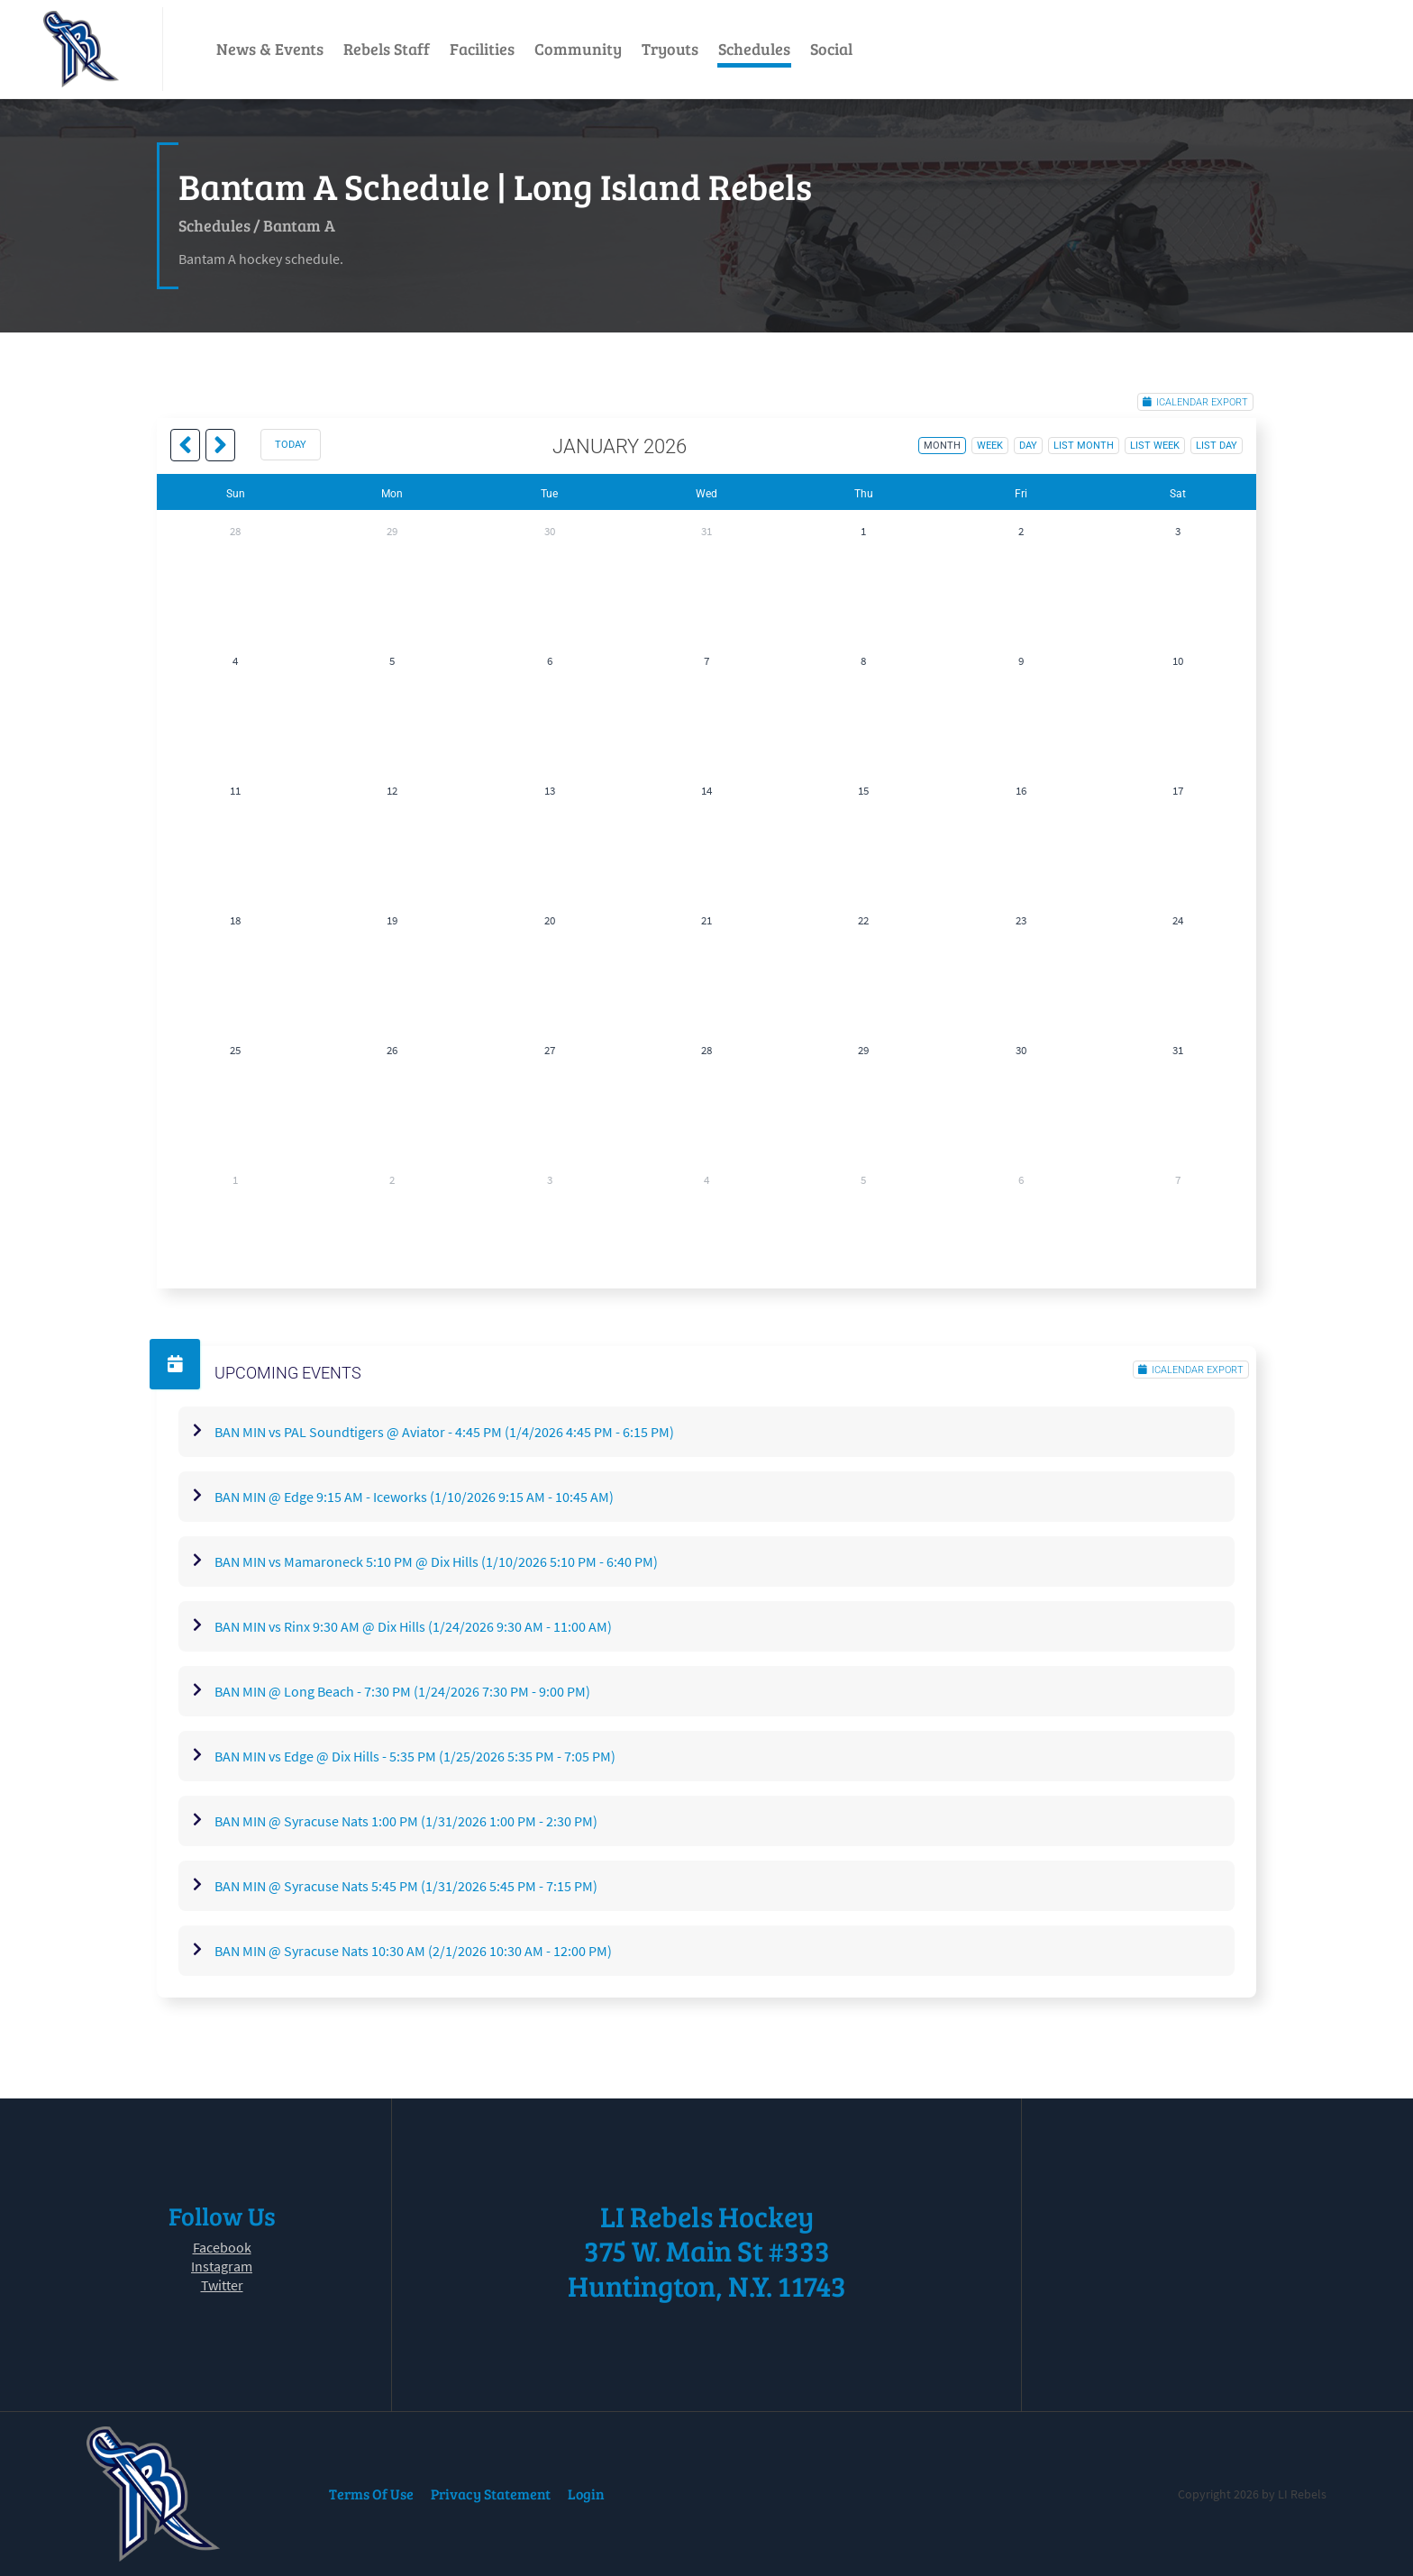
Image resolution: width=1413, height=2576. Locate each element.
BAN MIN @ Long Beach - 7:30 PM (402, 1691)
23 (1021, 920)
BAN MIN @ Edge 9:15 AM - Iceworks (414, 1497)
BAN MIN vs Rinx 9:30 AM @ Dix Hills (413, 1626)
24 (1177, 920)
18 (235, 920)
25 (235, 1050)
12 (392, 790)
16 (1021, 790)
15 (863, 790)
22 (863, 920)
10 (1177, 661)
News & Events (270, 48)
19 (392, 920)
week (990, 445)
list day (1216, 445)
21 (706, 920)
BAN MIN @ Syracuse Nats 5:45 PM (405, 1886)
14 (706, 790)
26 (392, 1050)
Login (586, 2493)
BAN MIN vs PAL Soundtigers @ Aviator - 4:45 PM (444, 1432)
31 (706, 531)
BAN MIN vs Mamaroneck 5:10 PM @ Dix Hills (436, 1561)
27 (549, 1050)
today (290, 445)
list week (1155, 445)
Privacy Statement (491, 2493)
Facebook (222, 2247)
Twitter (222, 2285)
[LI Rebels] (81, 49)
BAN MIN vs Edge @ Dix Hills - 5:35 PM (414, 1756)
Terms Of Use (371, 2493)
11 (235, 790)
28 (235, 531)
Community (578, 48)
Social (831, 48)
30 (549, 531)
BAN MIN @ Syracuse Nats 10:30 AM (413, 1951)
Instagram (221, 2266)
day (1028, 445)
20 (549, 920)
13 (549, 790)
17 (1177, 790)
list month (1083, 445)
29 (392, 531)
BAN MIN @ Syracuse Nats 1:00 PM (405, 1821)
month (942, 445)
